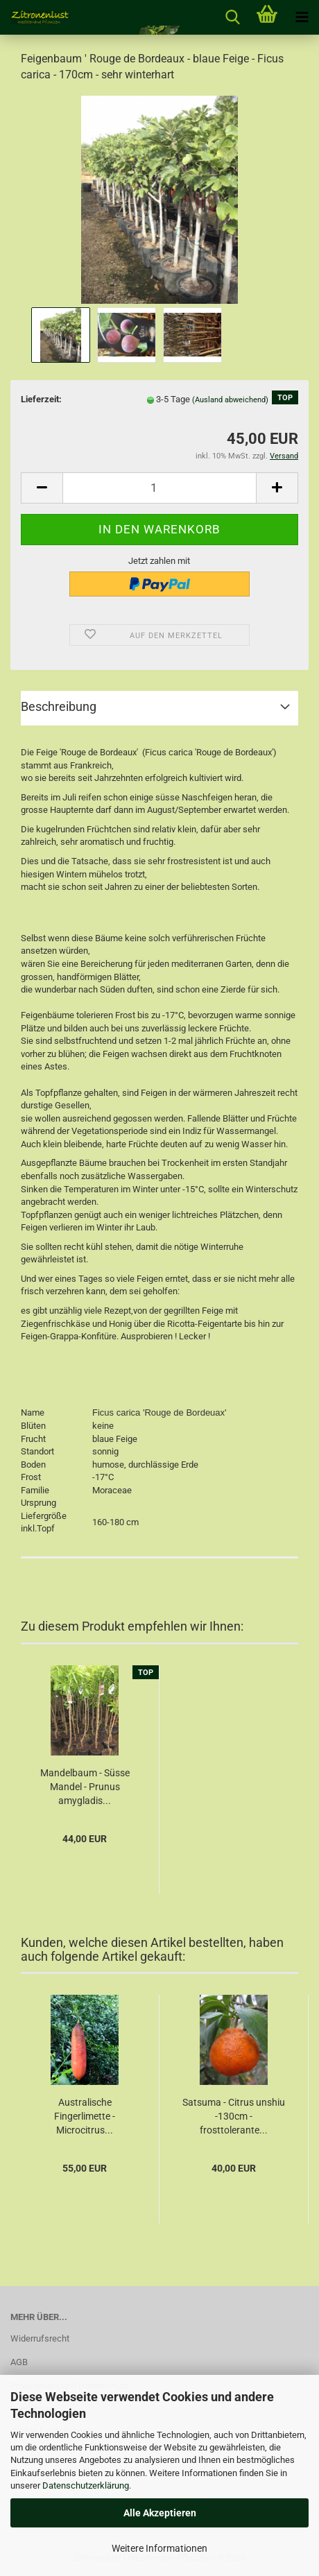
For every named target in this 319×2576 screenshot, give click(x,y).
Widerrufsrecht (39, 2338)
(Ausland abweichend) (230, 399)
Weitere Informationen (159, 2548)
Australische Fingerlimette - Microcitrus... (84, 2116)
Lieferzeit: (41, 399)
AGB (19, 2362)
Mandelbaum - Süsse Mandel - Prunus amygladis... (85, 1786)
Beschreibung (58, 706)
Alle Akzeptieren (159, 2512)
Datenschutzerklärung (85, 2485)
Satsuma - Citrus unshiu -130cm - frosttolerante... (233, 2116)
